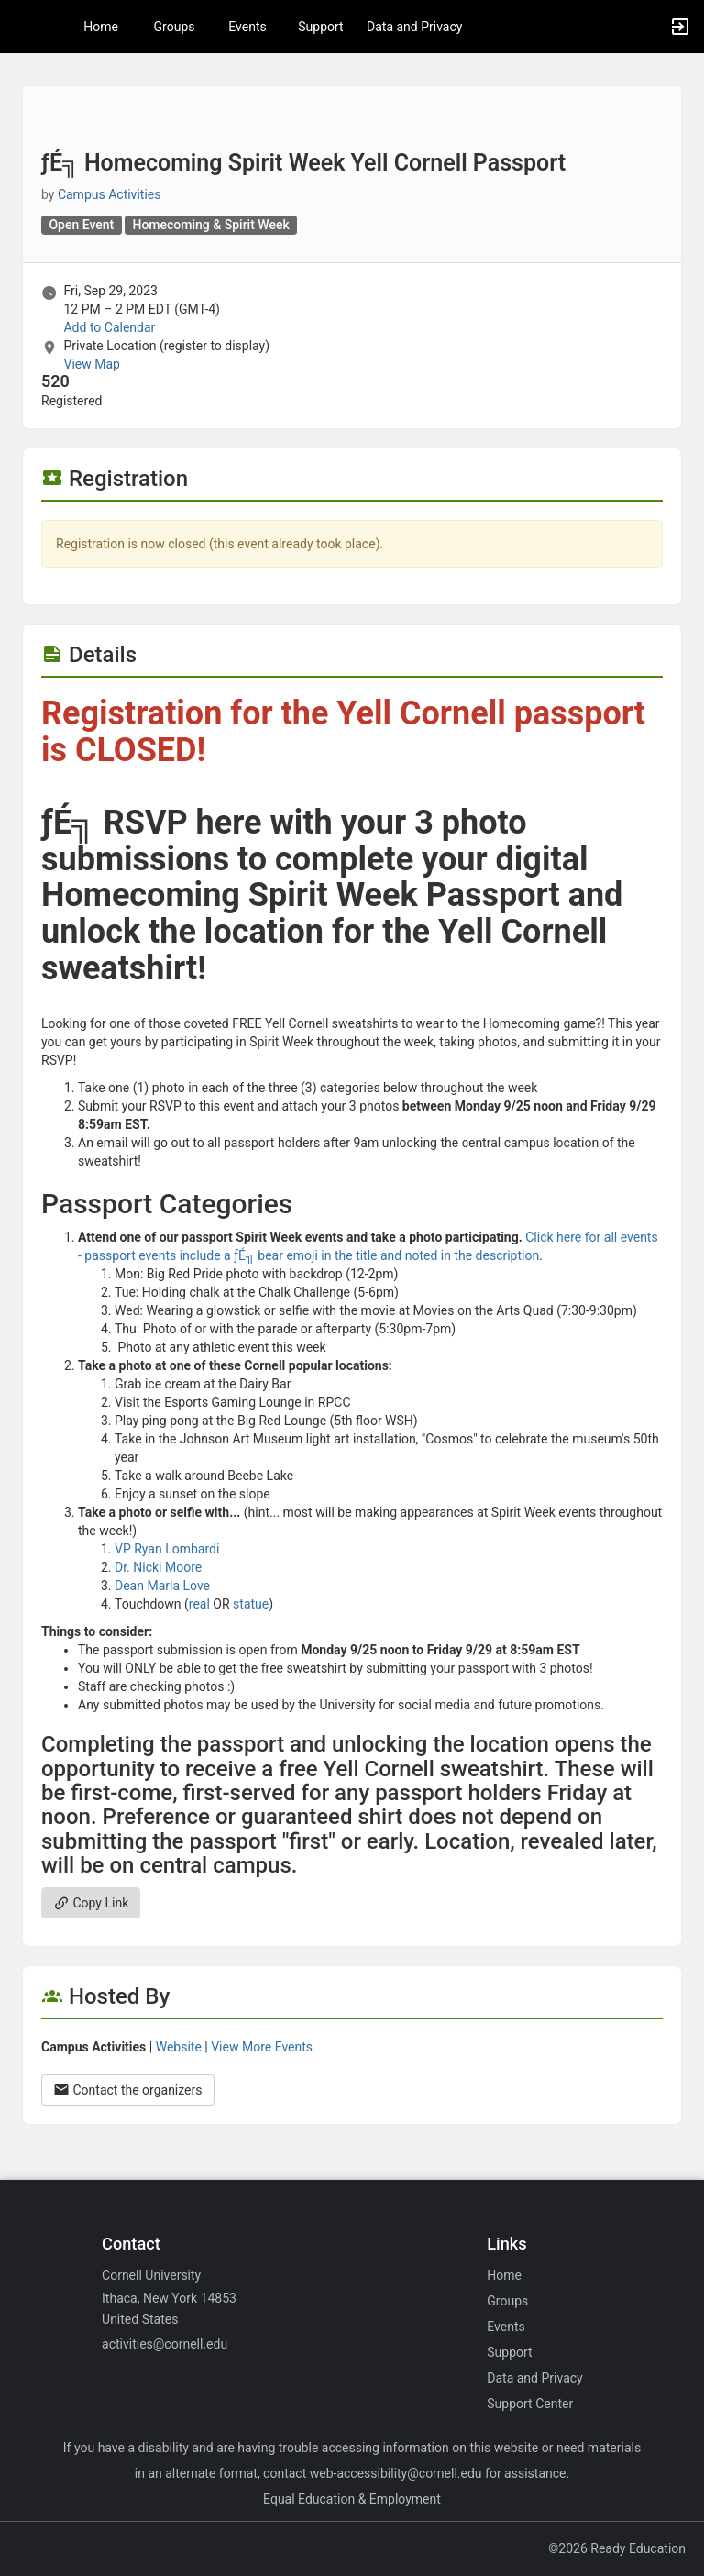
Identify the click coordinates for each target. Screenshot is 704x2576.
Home (504, 2275)
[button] (23, 26)
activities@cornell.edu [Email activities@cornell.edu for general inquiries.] (164, 2344)
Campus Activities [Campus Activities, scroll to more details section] (109, 194)
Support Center (530, 2403)
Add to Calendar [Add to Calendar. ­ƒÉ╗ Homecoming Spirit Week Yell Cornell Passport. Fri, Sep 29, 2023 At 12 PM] (109, 327)
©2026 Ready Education (617, 2548)
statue (251, 1604)
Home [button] (100, 26)
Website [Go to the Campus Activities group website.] (179, 2047)
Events (247, 26)
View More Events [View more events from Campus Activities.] (262, 2047)
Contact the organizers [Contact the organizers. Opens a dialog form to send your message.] (128, 2090)
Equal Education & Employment (352, 2499)
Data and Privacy (414, 26)
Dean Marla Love (162, 1585)
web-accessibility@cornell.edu (396, 2473)
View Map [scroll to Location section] (91, 364)
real (199, 1604)
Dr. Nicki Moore (158, 1567)
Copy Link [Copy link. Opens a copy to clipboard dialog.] (90, 1903)
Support (320, 26)
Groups (174, 26)
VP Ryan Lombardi (167, 1549)
